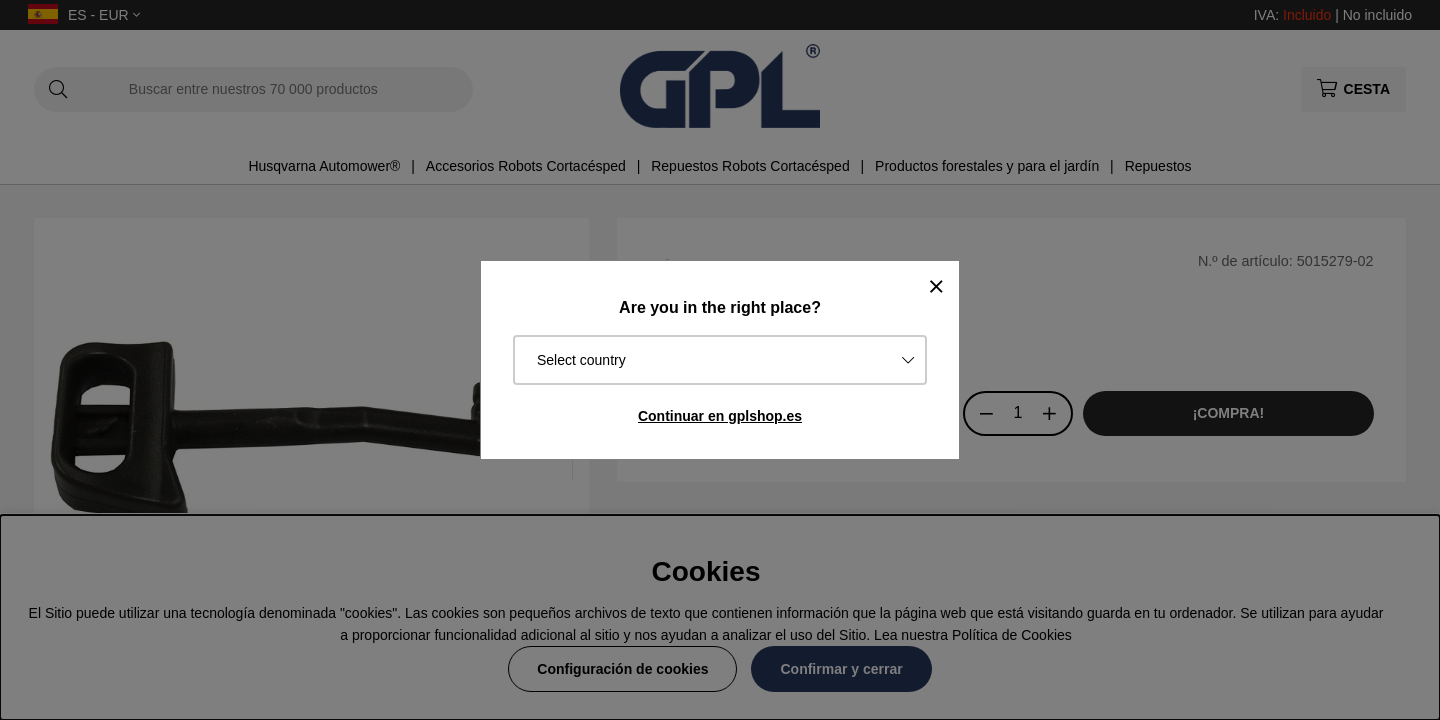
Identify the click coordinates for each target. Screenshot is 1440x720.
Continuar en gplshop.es (720, 416)
